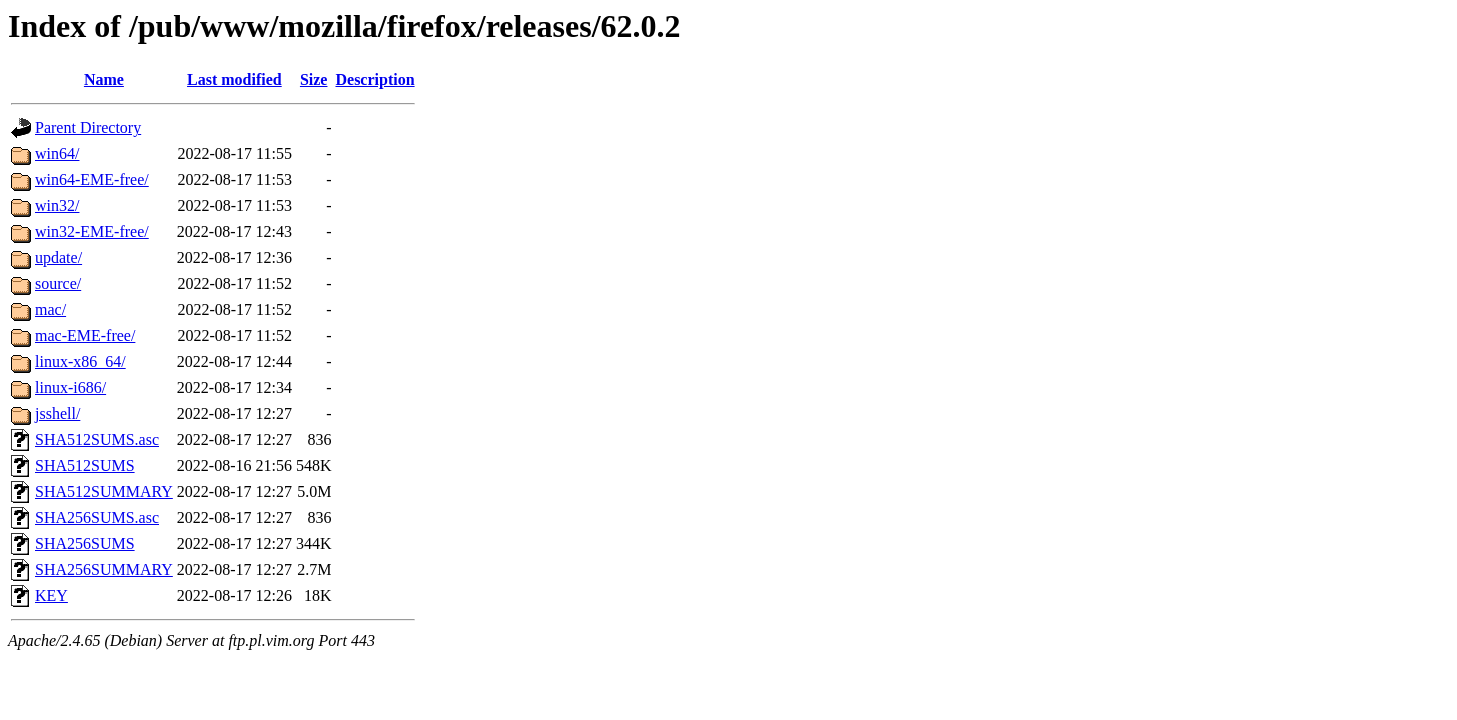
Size (314, 79)
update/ (58, 257)
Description (374, 79)
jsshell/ (57, 413)
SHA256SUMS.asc (97, 517)
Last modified (234, 79)
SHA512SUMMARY (104, 491)
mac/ (50, 309)
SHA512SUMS (85, 465)
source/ (58, 283)
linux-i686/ (70, 387)
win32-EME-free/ (92, 231)
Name (104, 79)
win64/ (57, 153)
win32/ (57, 205)
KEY (51, 595)
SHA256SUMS (85, 543)
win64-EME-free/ (92, 179)
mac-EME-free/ (85, 335)
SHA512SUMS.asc (97, 439)
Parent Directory (88, 127)
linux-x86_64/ (80, 361)
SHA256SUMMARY (104, 569)
